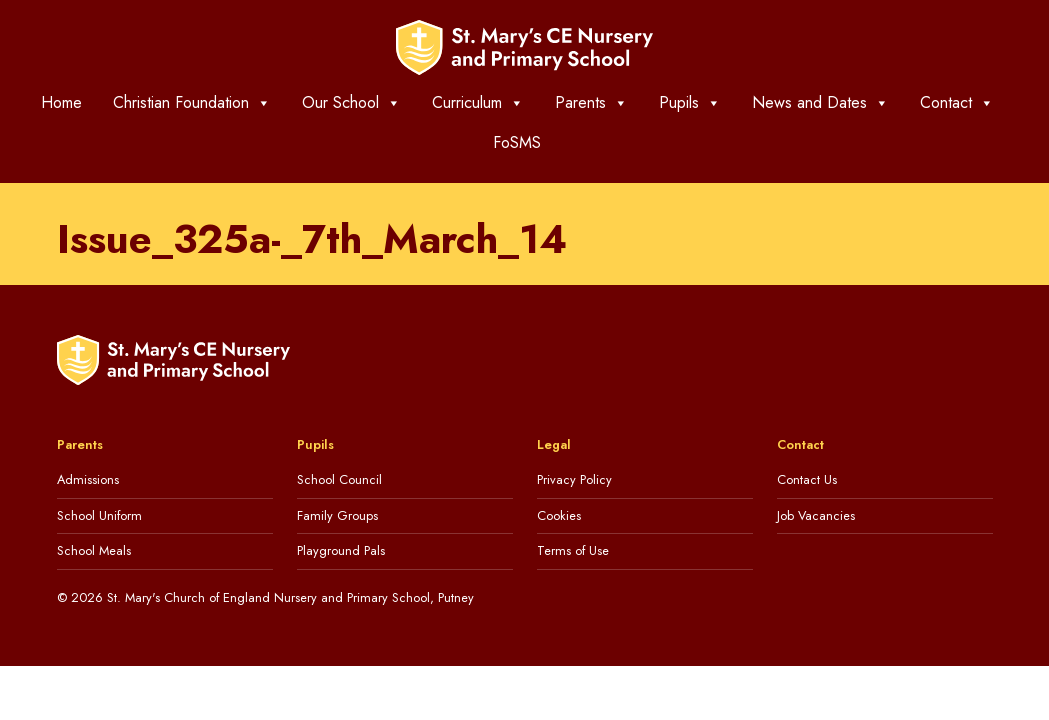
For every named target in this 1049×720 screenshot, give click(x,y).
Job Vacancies (816, 515)
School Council (339, 479)
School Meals (94, 550)
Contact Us (807, 479)
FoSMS (517, 142)
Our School (351, 103)
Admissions (88, 479)
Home (61, 102)
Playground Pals (341, 550)
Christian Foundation (192, 103)
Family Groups (337, 515)
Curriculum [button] (478, 103)
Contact (957, 103)
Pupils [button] (690, 103)
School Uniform (99, 515)
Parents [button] (591, 103)
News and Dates (820, 103)
